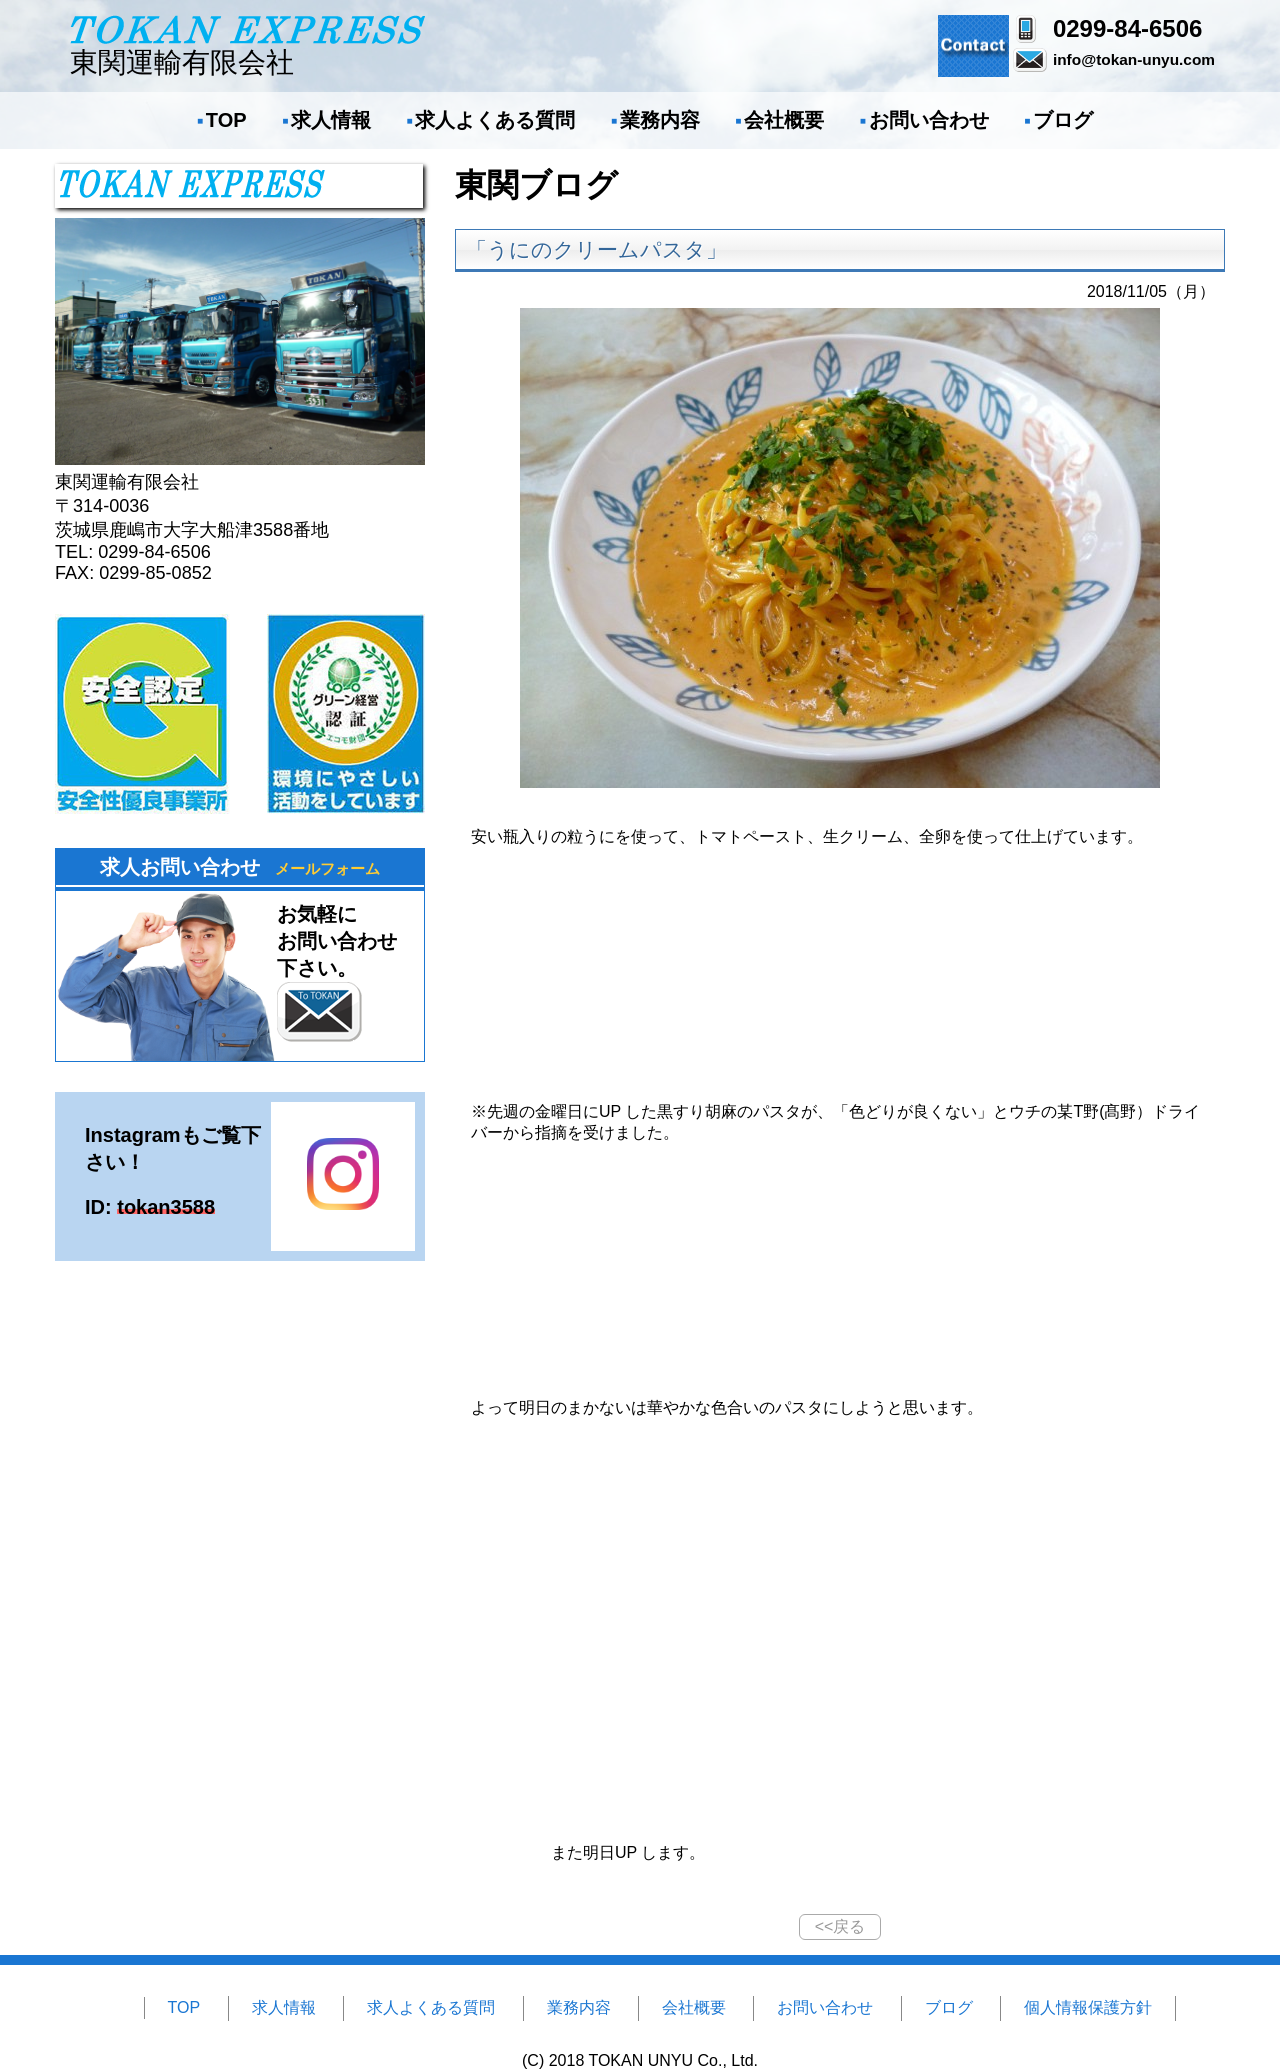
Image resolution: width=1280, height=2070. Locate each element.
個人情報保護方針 (1088, 2007)
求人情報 (331, 120)
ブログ (1063, 120)
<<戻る (840, 1926)
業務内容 (660, 120)
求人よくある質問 (495, 120)
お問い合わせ (929, 120)
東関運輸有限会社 (248, 46)
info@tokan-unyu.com (1134, 59)
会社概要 (784, 120)
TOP (226, 120)
